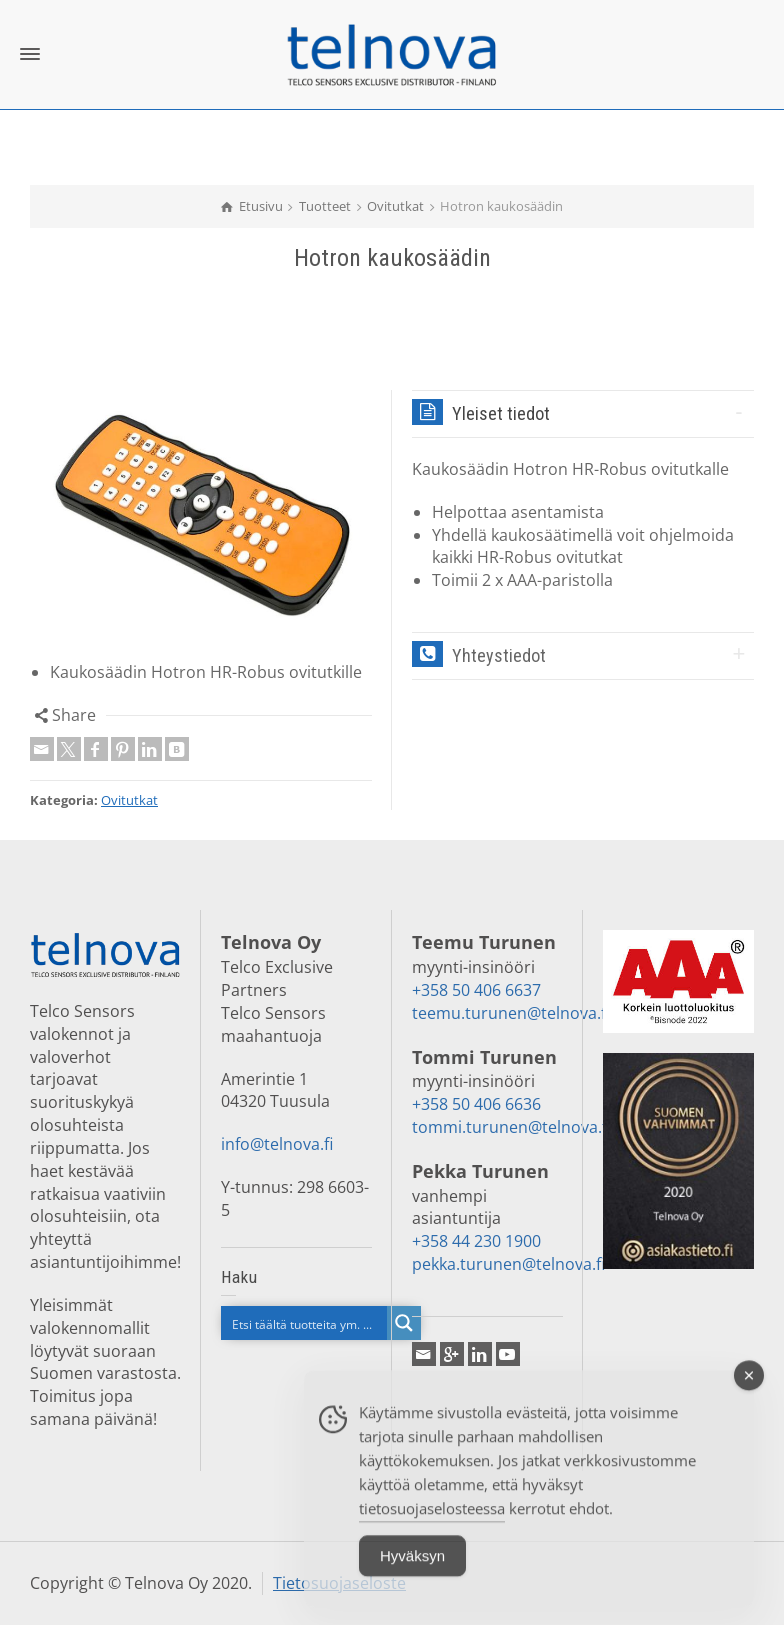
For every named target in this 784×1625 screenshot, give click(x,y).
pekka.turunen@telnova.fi (508, 1264)
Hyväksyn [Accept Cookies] (412, 1572)
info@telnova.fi (277, 1144)
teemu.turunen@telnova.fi (511, 1013)
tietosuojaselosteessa (432, 1525)
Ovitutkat (129, 800)
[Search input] (305, 1323)
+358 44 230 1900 (476, 1241)
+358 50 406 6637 (476, 990)
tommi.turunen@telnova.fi (511, 1127)
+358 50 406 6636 (476, 1104)
